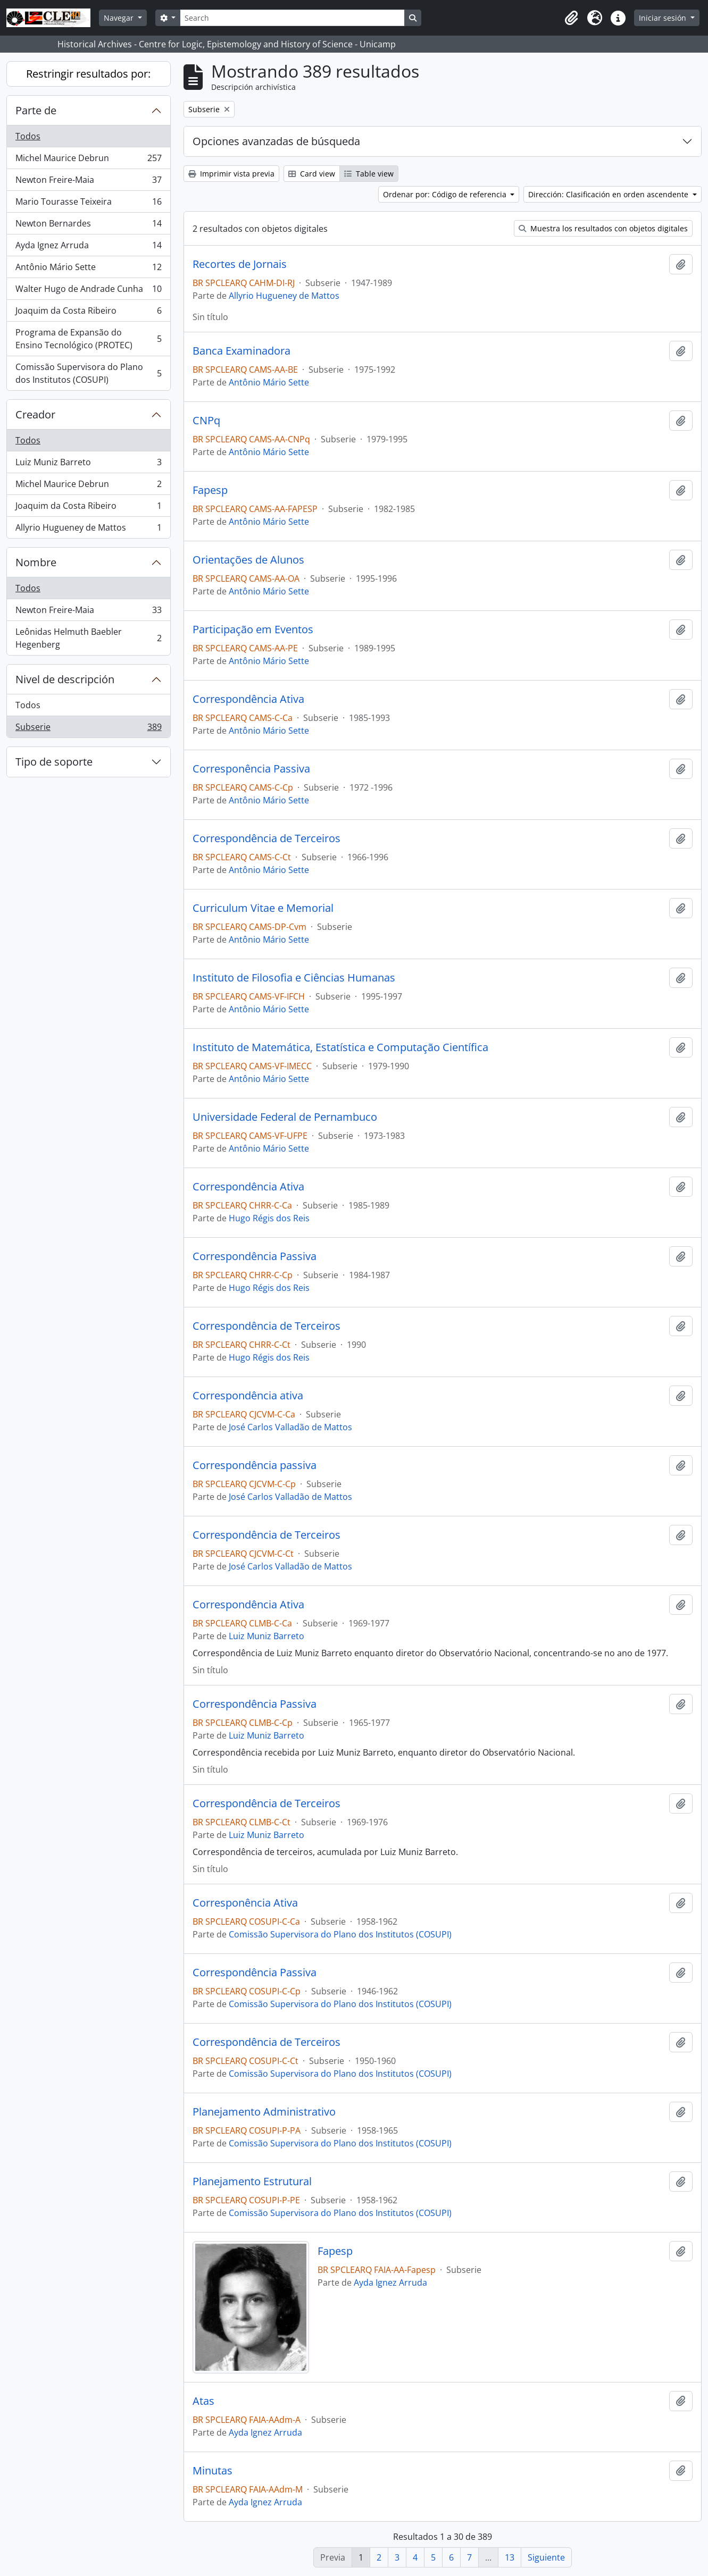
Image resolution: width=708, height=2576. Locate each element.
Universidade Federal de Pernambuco (285, 1117)
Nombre (35, 562)
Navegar (120, 18)
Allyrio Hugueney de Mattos (88, 529)
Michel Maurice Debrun (88, 160)
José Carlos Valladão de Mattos (290, 1427)
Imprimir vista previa (231, 174)
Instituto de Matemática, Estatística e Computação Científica (340, 1047)
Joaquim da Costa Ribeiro (88, 313)
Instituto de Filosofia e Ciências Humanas (294, 977)
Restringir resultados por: (88, 73)
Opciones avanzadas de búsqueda (276, 141)
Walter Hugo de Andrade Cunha (88, 291)
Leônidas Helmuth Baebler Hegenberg (88, 638)
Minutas (212, 2470)
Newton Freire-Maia (88, 182)
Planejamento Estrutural (252, 2181)
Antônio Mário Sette (88, 269)
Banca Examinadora (241, 351)
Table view (369, 174)
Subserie (88, 728)
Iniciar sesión (663, 18)
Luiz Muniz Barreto (88, 464)
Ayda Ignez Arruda (88, 247)
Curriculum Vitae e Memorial (263, 908)
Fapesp (210, 490)
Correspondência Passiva (254, 1256)
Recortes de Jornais (240, 264)
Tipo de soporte (54, 761)
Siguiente (546, 2557)
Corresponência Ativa (245, 1903)
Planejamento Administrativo (264, 2111)
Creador (35, 414)
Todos (27, 136)
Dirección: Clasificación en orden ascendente (609, 194)
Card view (311, 174)
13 (509, 2557)
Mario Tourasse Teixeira (88, 204)
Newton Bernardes (88, 225)
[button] (571, 18)
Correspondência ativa (248, 1395)
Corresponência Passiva (251, 768)
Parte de (35, 110)
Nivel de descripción (64, 679)
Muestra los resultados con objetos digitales (603, 228)
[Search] (292, 18)
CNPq (206, 420)
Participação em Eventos (253, 629)
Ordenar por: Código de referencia (446, 194)
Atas (203, 2401)
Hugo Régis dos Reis (269, 1218)
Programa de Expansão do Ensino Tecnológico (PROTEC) (88, 338)
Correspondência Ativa (248, 699)
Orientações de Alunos (248, 559)
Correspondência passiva (254, 1465)
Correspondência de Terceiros (266, 838)
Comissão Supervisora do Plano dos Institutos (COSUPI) (88, 373)
